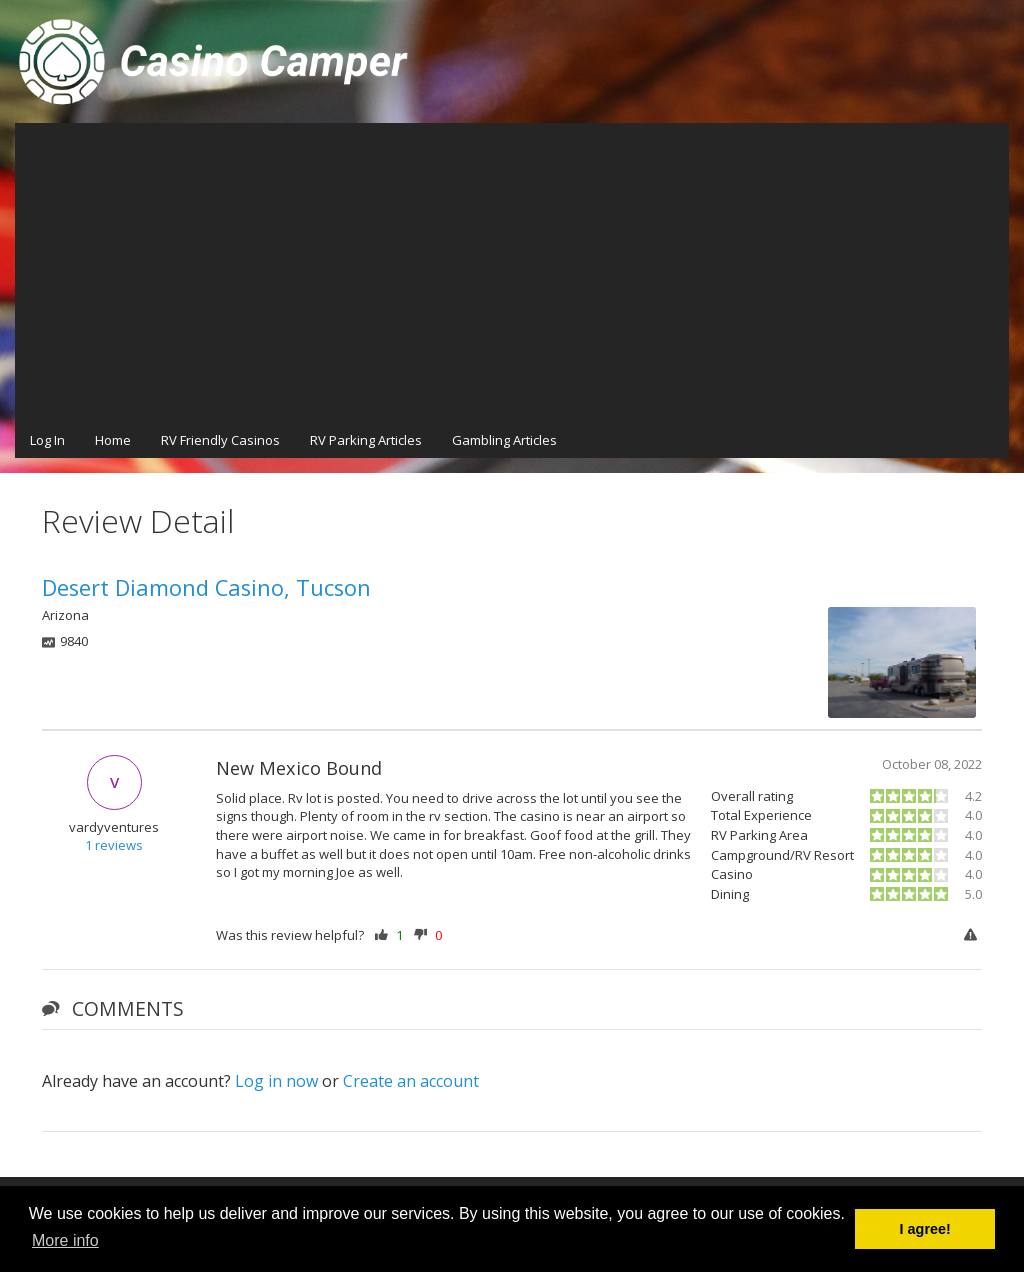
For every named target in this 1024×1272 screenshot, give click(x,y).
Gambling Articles (504, 440)
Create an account (411, 1081)
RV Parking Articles (366, 440)
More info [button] (65, 1240)
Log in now (276, 1081)
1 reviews (114, 845)
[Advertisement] (512, 273)
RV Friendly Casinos (220, 440)
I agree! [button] (925, 1229)
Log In (47, 440)
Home (113, 440)
